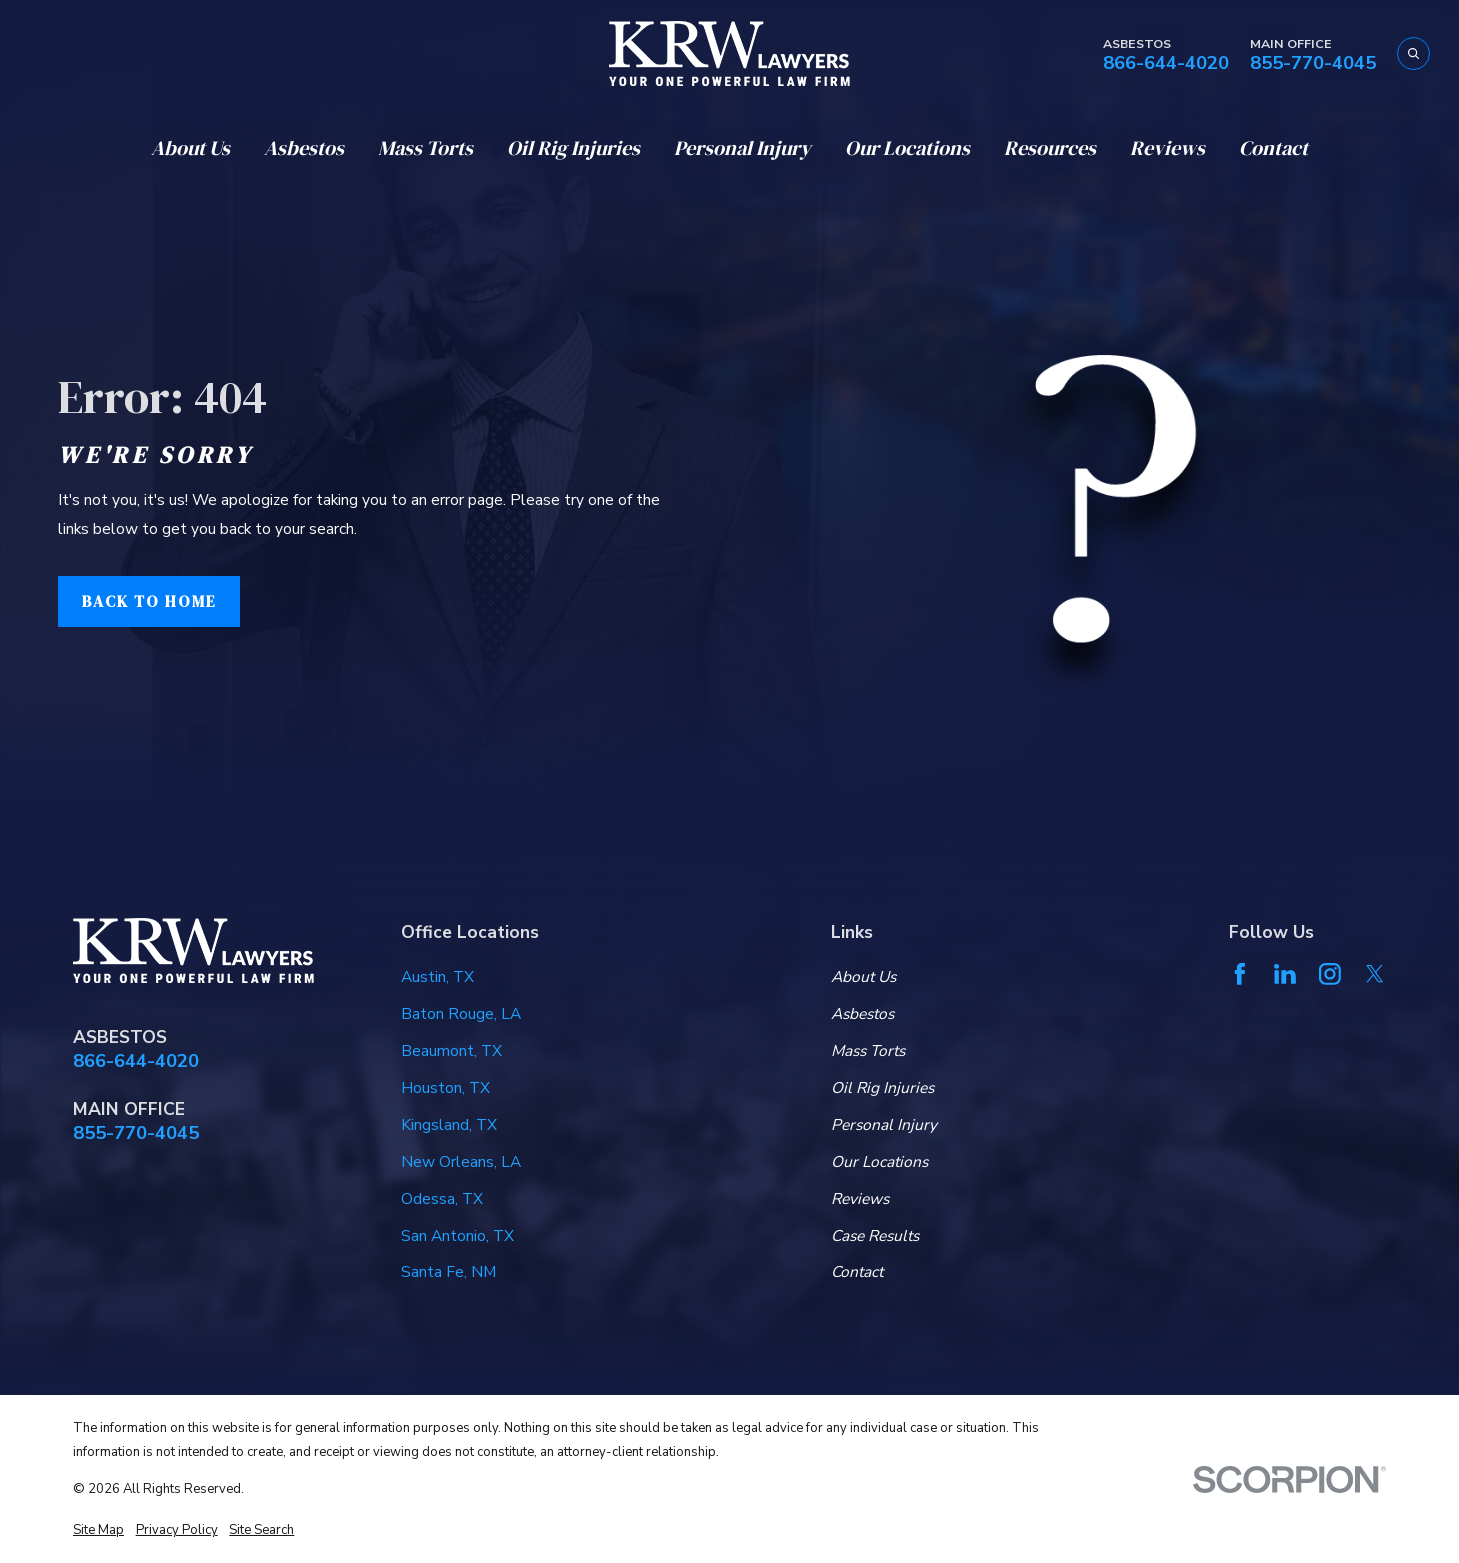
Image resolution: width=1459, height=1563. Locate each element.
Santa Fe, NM (448, 1272)
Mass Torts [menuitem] (425, 148)
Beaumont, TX (451, 1051)
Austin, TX (437, 977)
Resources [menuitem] (1050, 148)
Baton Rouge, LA (461, 1014)
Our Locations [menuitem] (907, 148)
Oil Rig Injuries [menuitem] (573, 148)
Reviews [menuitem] (1167, 148)
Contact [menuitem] (1273, 148)
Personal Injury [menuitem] (742, 148)
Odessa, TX (442, 1199)
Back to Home (149, 601)
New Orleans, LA (461, 1162)
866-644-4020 (1166, 63)
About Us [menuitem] (190, 148)
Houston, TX (445, 1088)
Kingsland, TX (449, 1125)
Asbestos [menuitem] (304, 148)
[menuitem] (98, 1530)
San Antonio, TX (457, 1236)
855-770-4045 (1313, 63)
